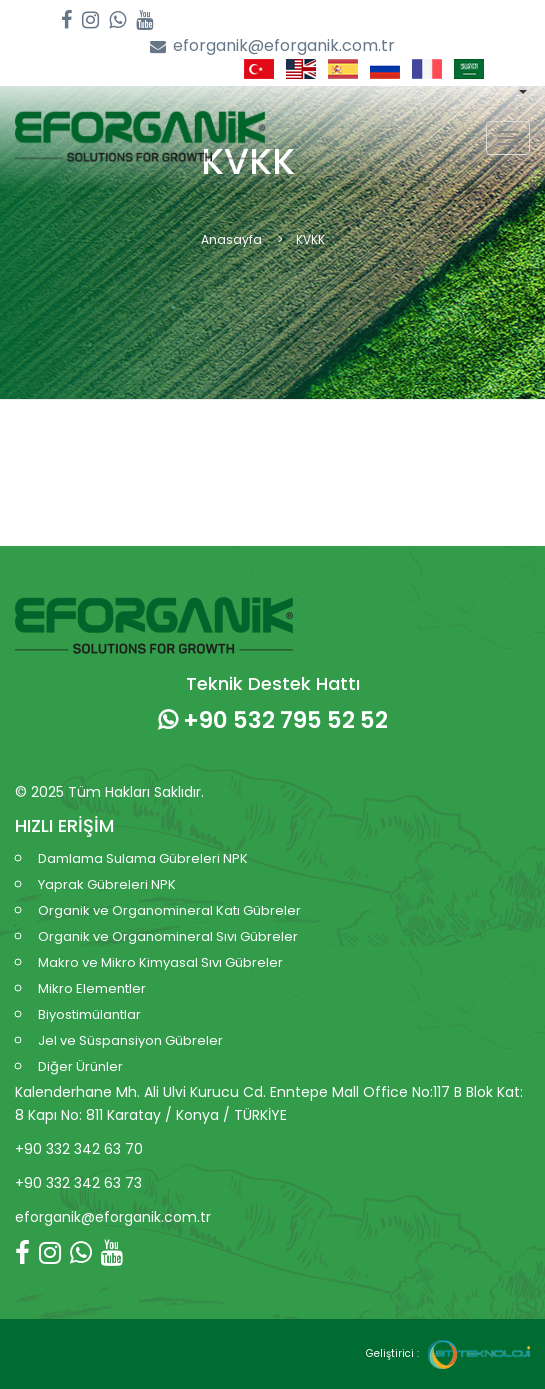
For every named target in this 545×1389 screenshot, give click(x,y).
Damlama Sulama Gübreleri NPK (143, 858)
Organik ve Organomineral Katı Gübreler (169, 910)
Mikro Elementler (92, 988)
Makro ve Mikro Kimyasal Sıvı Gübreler (160, 962)
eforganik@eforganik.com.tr (272, 46)
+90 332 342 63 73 (78, 1183)
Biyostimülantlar (89, 1014)
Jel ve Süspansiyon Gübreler (130, 1040)
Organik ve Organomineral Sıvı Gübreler (168, 936)
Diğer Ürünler (80, 1066)
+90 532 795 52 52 (273, 720)
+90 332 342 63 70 (79, 1149)
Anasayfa (231, 239)
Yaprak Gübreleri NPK (107, 884)
